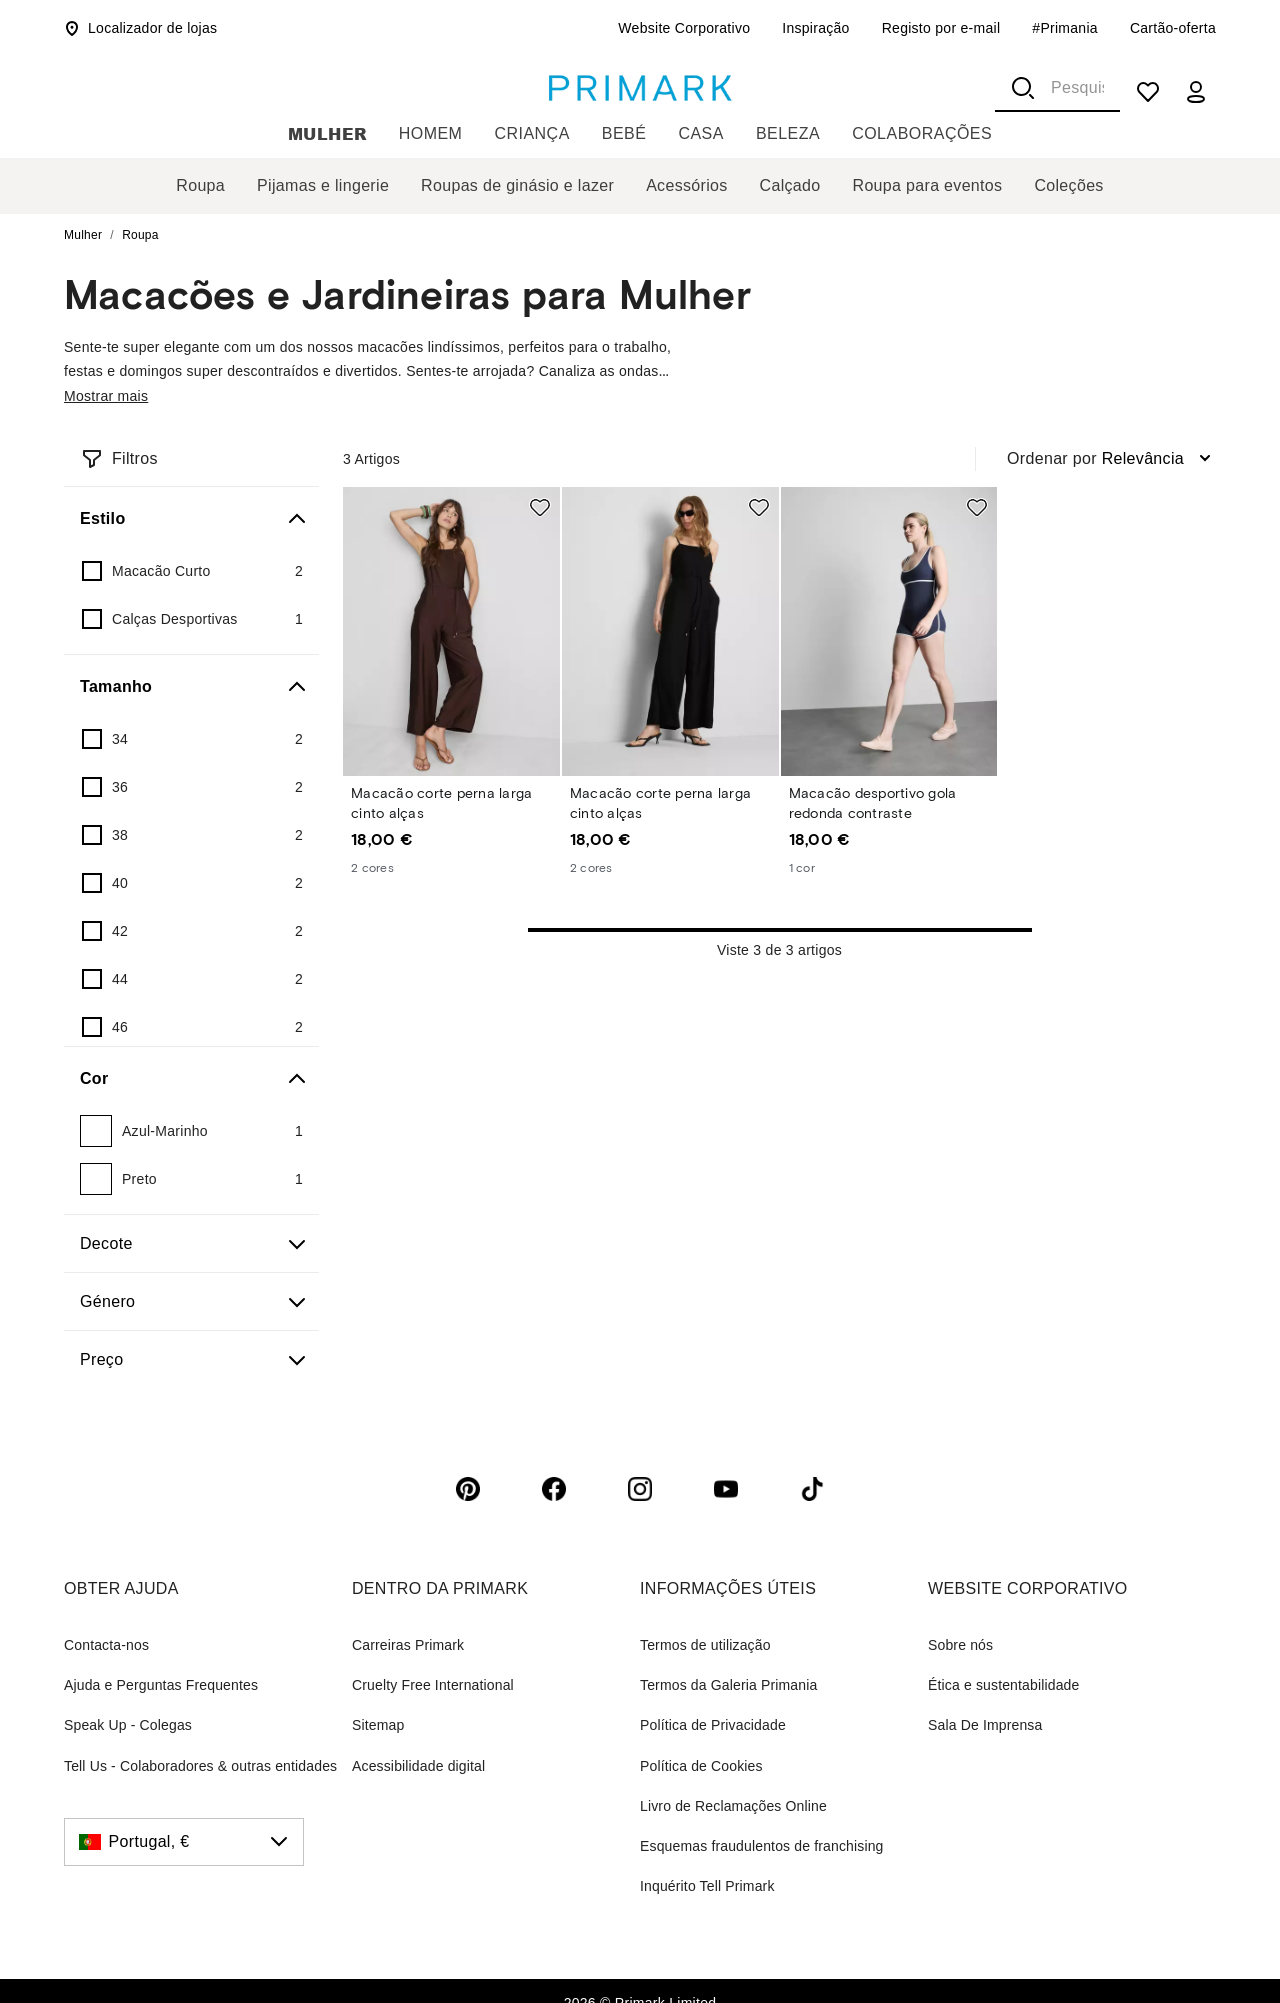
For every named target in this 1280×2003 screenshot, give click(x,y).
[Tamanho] (191, 687)
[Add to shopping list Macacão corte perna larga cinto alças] (540, 507)
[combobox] (1057, 88)
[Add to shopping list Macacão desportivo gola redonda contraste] (977, 507)
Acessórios (686, 185)
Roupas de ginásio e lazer (517, 185)
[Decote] (191, 1244)
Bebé (624, 133)
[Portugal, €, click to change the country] (184, 1842)
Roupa (200, 185)
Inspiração (815, 28)
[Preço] (191, 1360)
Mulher (327, 133)
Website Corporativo (684, 28)
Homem (431, 133)
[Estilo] (191, 519)
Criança (531, 133)
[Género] (191, 1302)
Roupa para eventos (928, 185)
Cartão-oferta (1173, 28)
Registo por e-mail (941, 28)
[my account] (1196, 92)
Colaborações (922, 133)
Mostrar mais (106, 396)
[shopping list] (1148, 92)
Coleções (1068, 185)
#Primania (1065, 28)
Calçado (790, 185)
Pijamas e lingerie (323, 185)
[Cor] (191, 1079)
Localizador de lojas (140, 28)
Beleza (788, 133)
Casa (701, 133)
